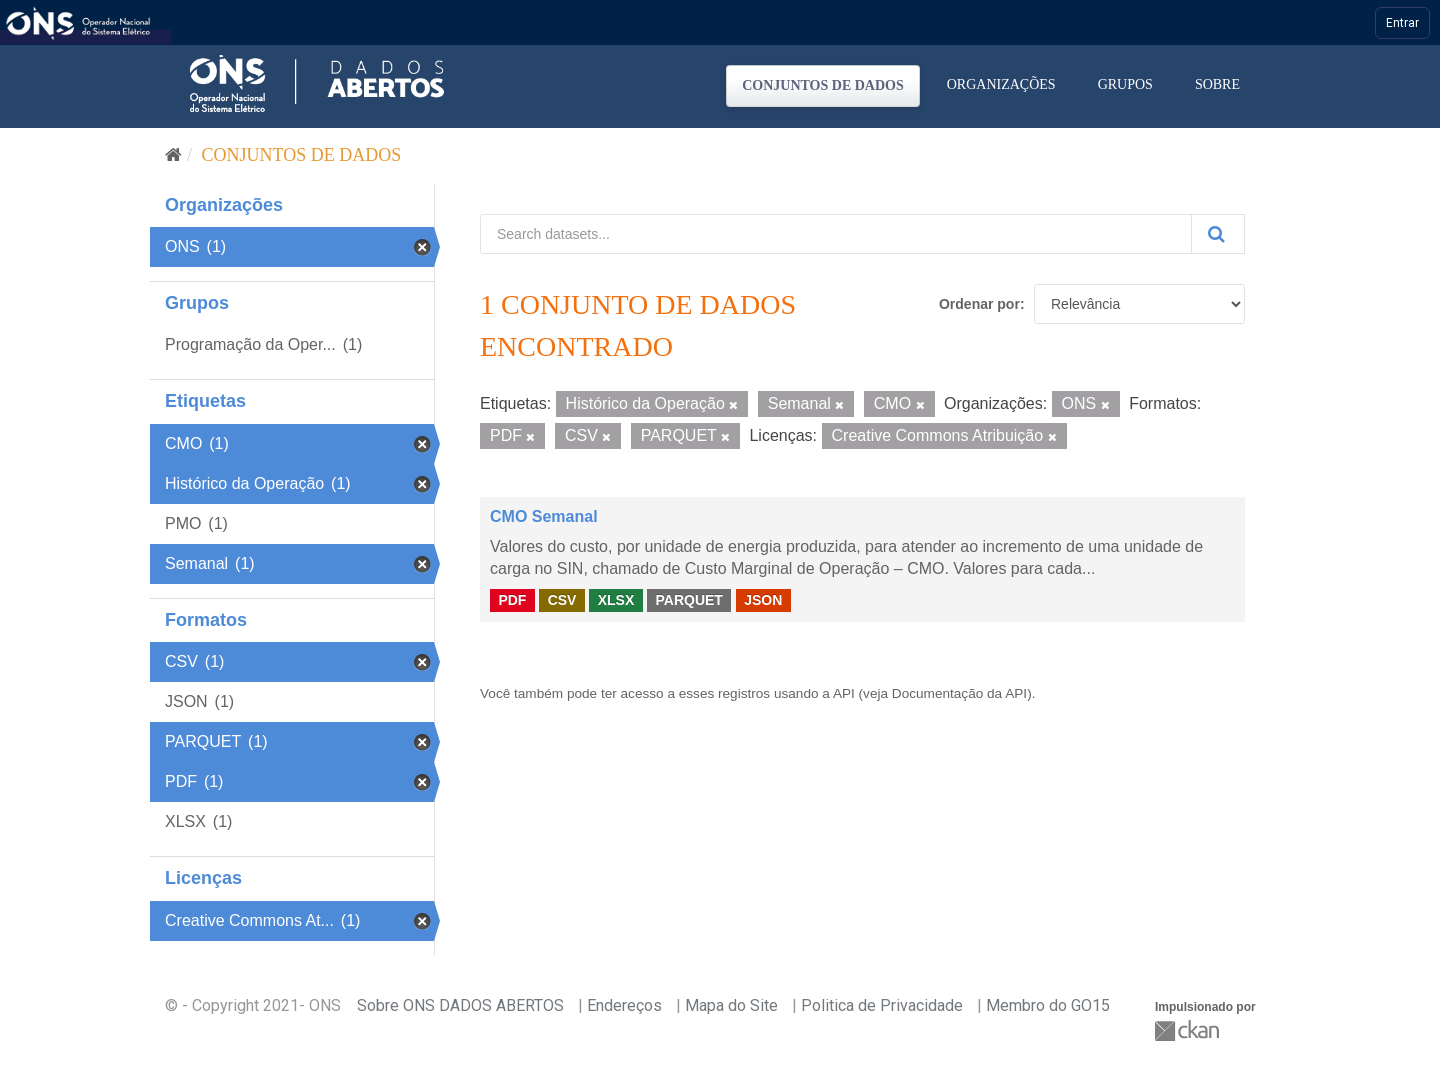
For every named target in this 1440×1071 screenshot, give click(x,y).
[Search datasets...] (836, 234)
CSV (562, 600)
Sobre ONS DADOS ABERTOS (460, 1005)
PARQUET (688, 600)
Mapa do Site (731, 1005)
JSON (763, 600)
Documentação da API (959, 693)
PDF (512, 600)
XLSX (616, 600)
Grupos (1125, 84)
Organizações (1001, 84)
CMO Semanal (544, 516)
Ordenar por (979, 304)
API (844, 693)
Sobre (1217, 84)
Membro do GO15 (1048, 1005)
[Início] (173, 155)
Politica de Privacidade (882, 1005)
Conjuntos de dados (823, 85)
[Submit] (1218, 234)
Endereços (624, 1005)
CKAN (1189, 1030)
